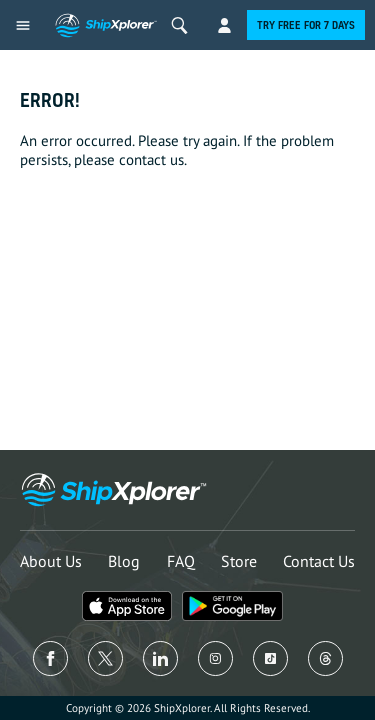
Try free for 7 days (306, 25)
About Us (51, 561)
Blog (124, 561)
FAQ (181, 561)
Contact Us (319, 561)
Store (239, 561)
